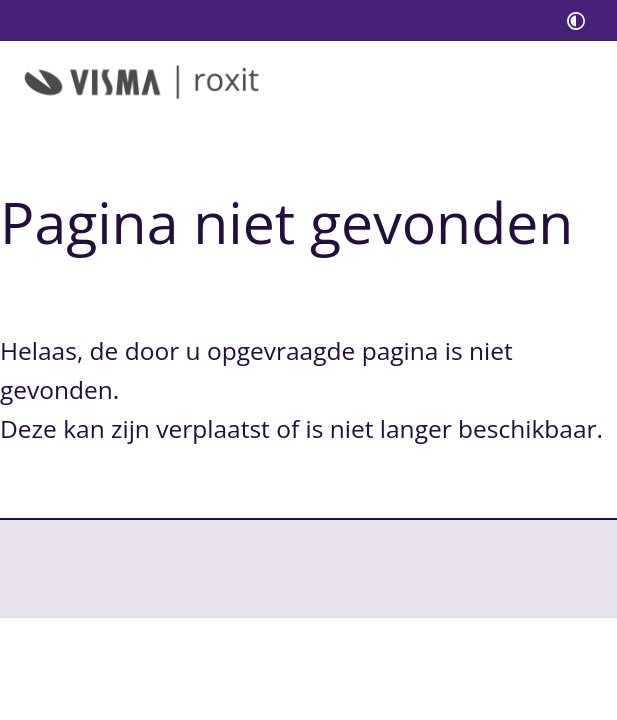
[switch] (576, 20)
